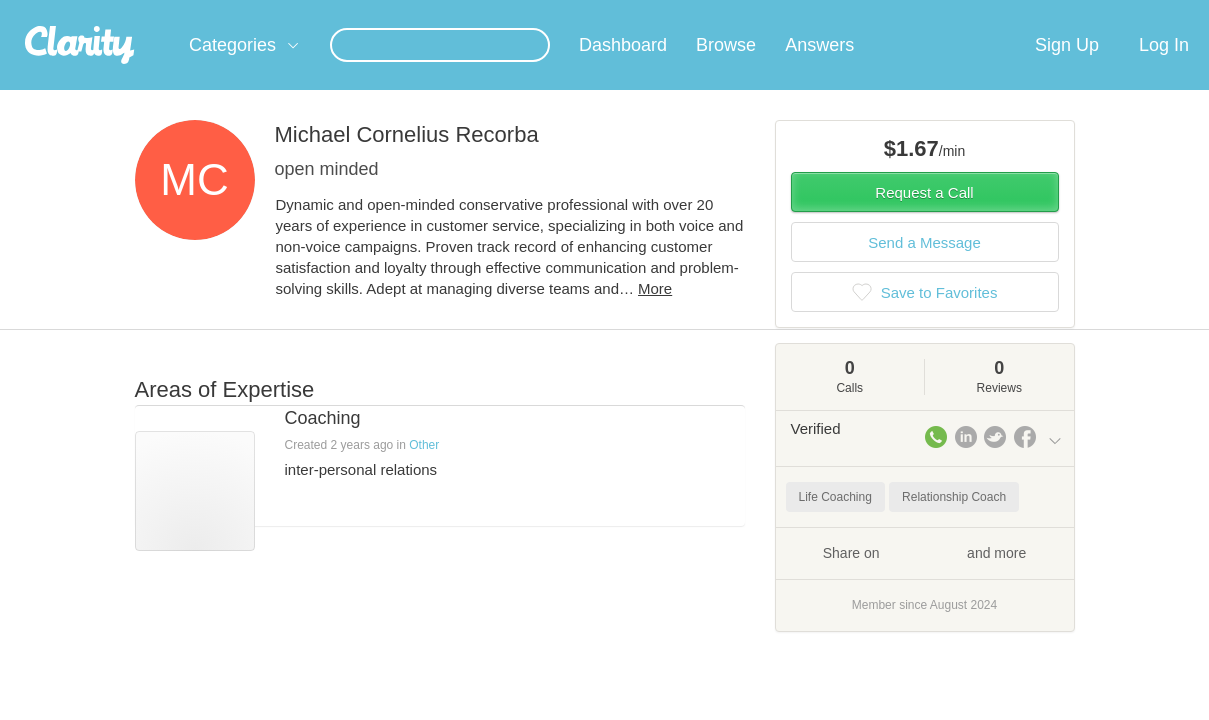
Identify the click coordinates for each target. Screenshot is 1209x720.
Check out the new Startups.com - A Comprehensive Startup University (840, 13)
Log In (1164, 69)
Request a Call (924, 216)
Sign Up (1067, 69)
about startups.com (1128, 13)
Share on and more (925, 576)
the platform (108, 11)
